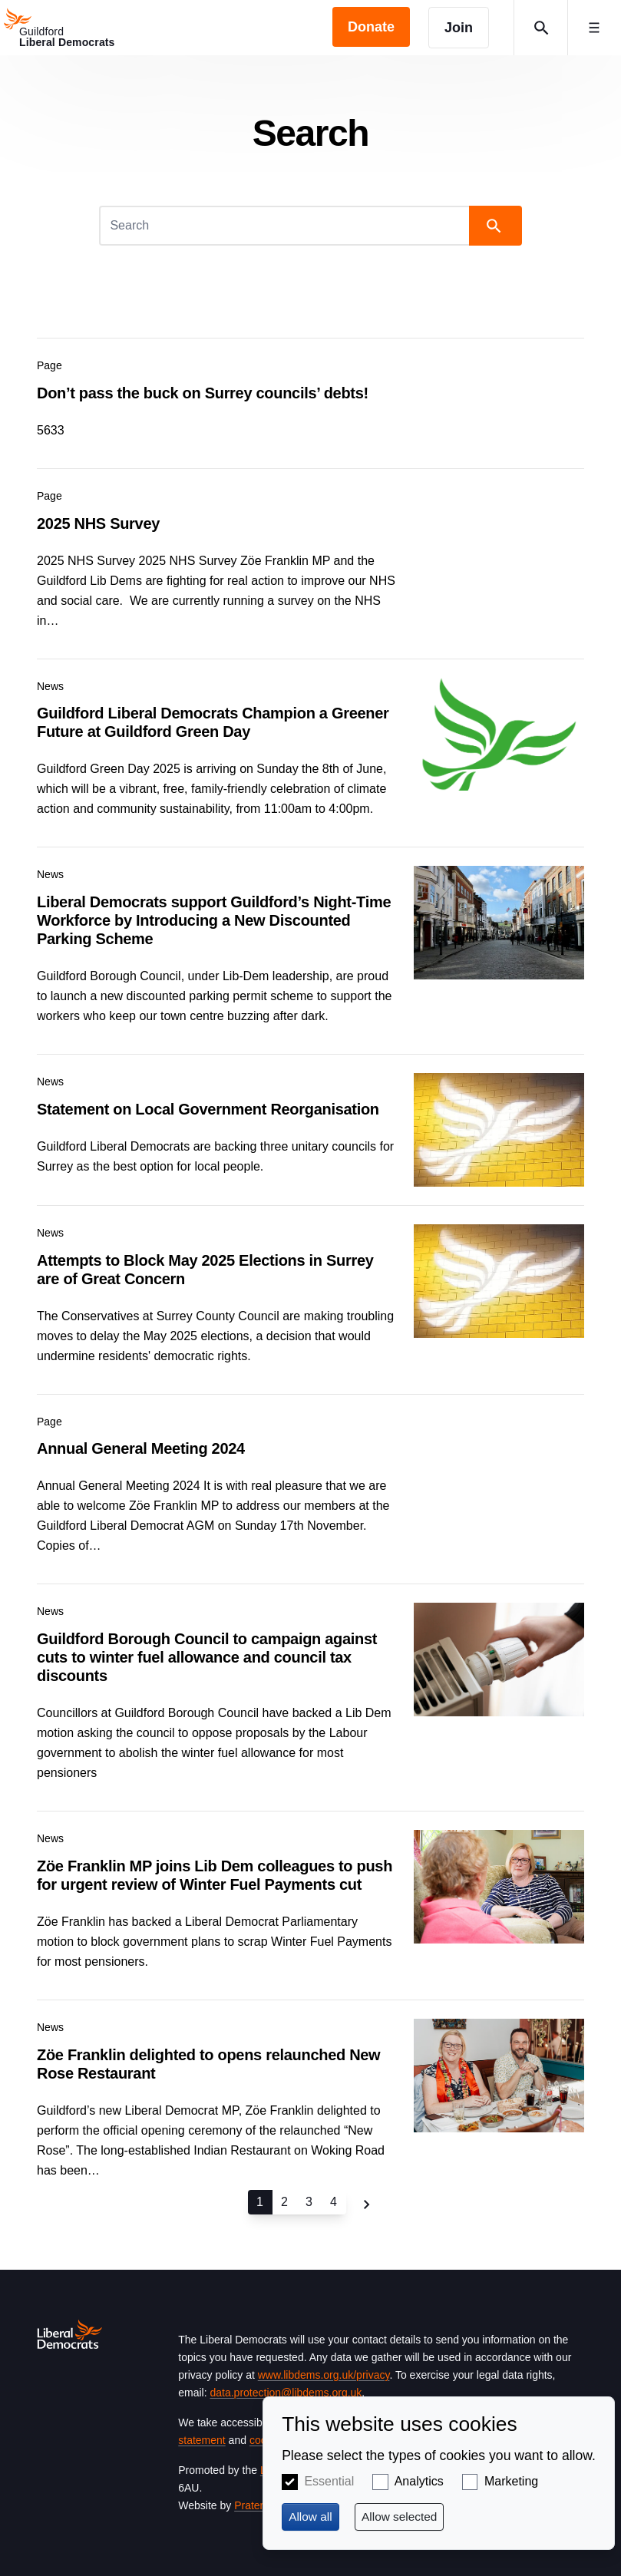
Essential (329, 2481)
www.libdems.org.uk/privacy (324, 2375)
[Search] (285, 226)
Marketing (511, 2481)
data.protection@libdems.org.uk (286, 2392)
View (310, 394)
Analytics (419, 2481)
